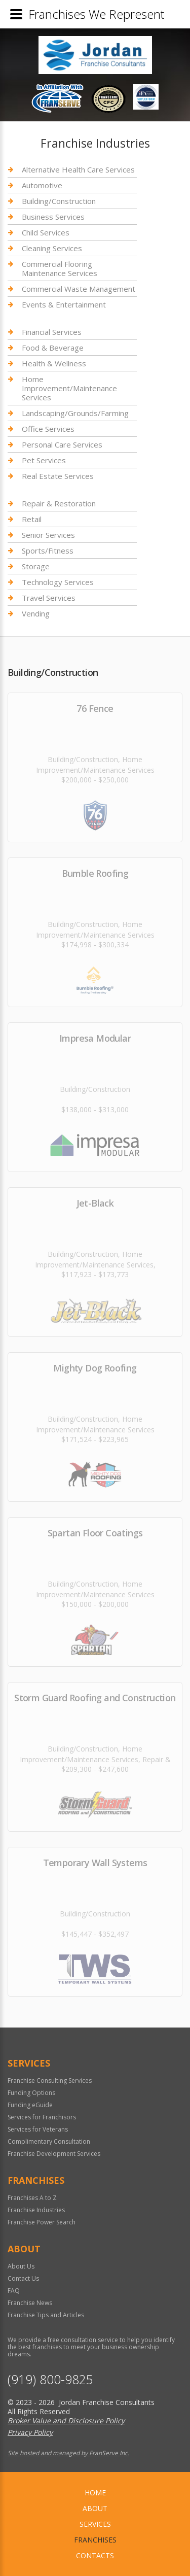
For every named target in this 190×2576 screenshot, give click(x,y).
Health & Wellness (54, 363)
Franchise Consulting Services (50, 2080)
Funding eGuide (30, 2105)
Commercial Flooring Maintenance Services (59, 268)
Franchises (95, 2540)
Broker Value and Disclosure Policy (66, 2420)
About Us (21, 2266)
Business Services (53, 217)
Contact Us (23, 2278)
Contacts (95, 2555)
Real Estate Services (58, 476)
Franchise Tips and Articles (46, 2315)
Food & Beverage (53, 347)
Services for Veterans (38, 2129)
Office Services (48, 429)
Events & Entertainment (64, 304)
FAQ (14, 2290)
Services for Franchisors (42, 2117)
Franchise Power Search (41, 2222)
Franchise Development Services (54, 2153)
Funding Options (31, 2092)
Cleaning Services (52, 248)
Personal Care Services (62, 444)
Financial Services (52, 332)
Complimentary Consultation (49, 2141)
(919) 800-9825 (50, 2379)
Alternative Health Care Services (78, 170)
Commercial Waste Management (78, 289)
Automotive (42, 185)
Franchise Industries (36, 2210)
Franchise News (30, 2302)
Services (95, 2524)
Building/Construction (59, 201)
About (95, 2508)
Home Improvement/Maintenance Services (69, 388)
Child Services (45, 232)
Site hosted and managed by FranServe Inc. (68, 2453)
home (95, 2492)
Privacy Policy (30, 2432)
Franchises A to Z (32, 2197)
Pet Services (44, 460)
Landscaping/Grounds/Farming (75, 413)
